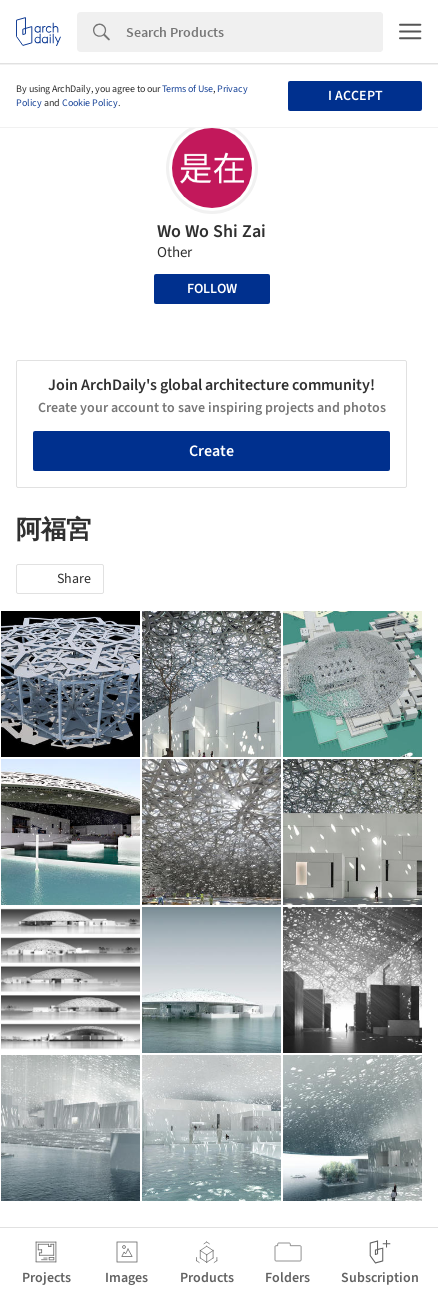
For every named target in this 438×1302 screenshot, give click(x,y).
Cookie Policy (90, 103)
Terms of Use (187, 89)
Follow (212, 289)
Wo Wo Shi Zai (211, 231)
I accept (355, 96)
